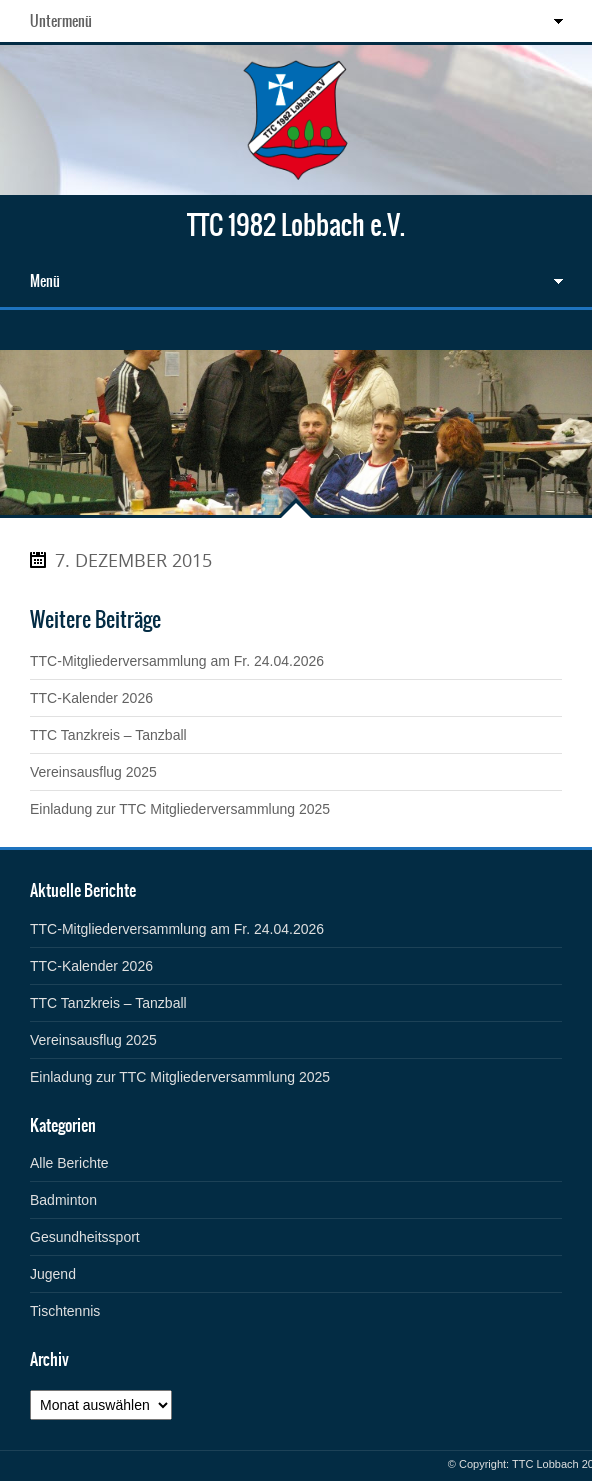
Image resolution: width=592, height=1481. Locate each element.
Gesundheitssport (85, 1237)
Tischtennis (65, 1311)
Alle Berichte (69, 1163)
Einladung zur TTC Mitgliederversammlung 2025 (180, 809)
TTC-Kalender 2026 (91, 698)
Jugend (53, 1274)
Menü (45, 281)
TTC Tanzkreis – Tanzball (108, 735)
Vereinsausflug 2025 (93, 772)
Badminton (63, 1200)
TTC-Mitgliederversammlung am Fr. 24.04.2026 (177, 661)
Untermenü (61, 21)
